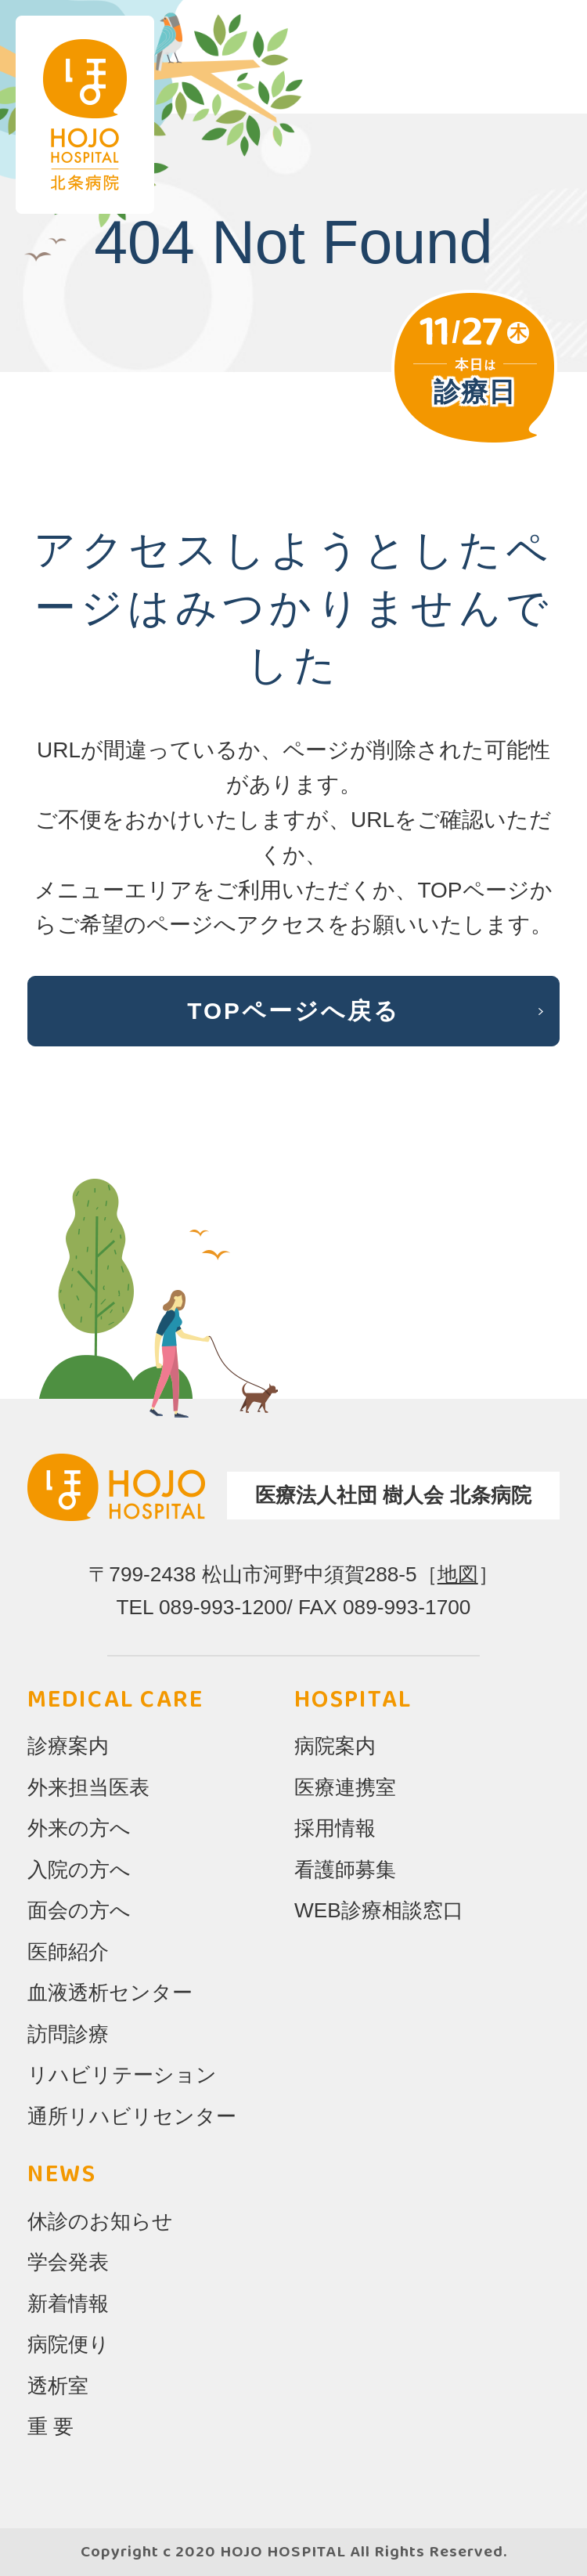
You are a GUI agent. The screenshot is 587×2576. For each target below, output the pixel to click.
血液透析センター (110, 1992)
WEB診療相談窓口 (378, 1910)
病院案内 (335, 1746)
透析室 (57, 2385)
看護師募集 (345, 1869)
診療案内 (68, 1746)
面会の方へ (79, 1910)
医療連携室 (345, 1787)
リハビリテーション (122, 2074)
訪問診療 (68, 2034)
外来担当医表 (88, 1787)
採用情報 (335, 1828)
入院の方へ (79, 1869)
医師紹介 (68, 1952)
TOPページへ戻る (293, 1011)
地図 (458, 1574)
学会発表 (68, 2262)
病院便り (68, 2344)
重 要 (50, 2426)
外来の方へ (79, 1828)
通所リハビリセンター (131, 2116)
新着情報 (68, 2303)
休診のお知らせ (100, 2221)
